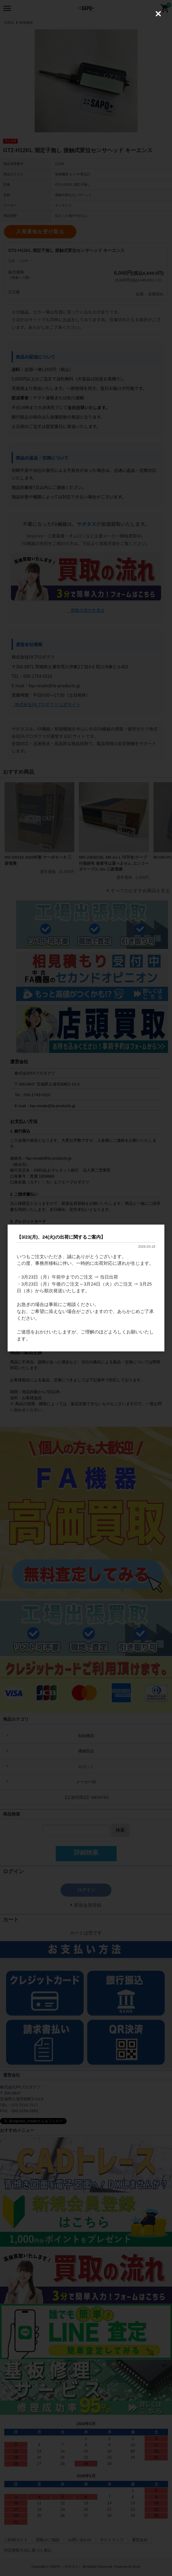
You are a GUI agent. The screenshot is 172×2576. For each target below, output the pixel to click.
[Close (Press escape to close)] (158, 13)
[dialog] (86, 1288)
